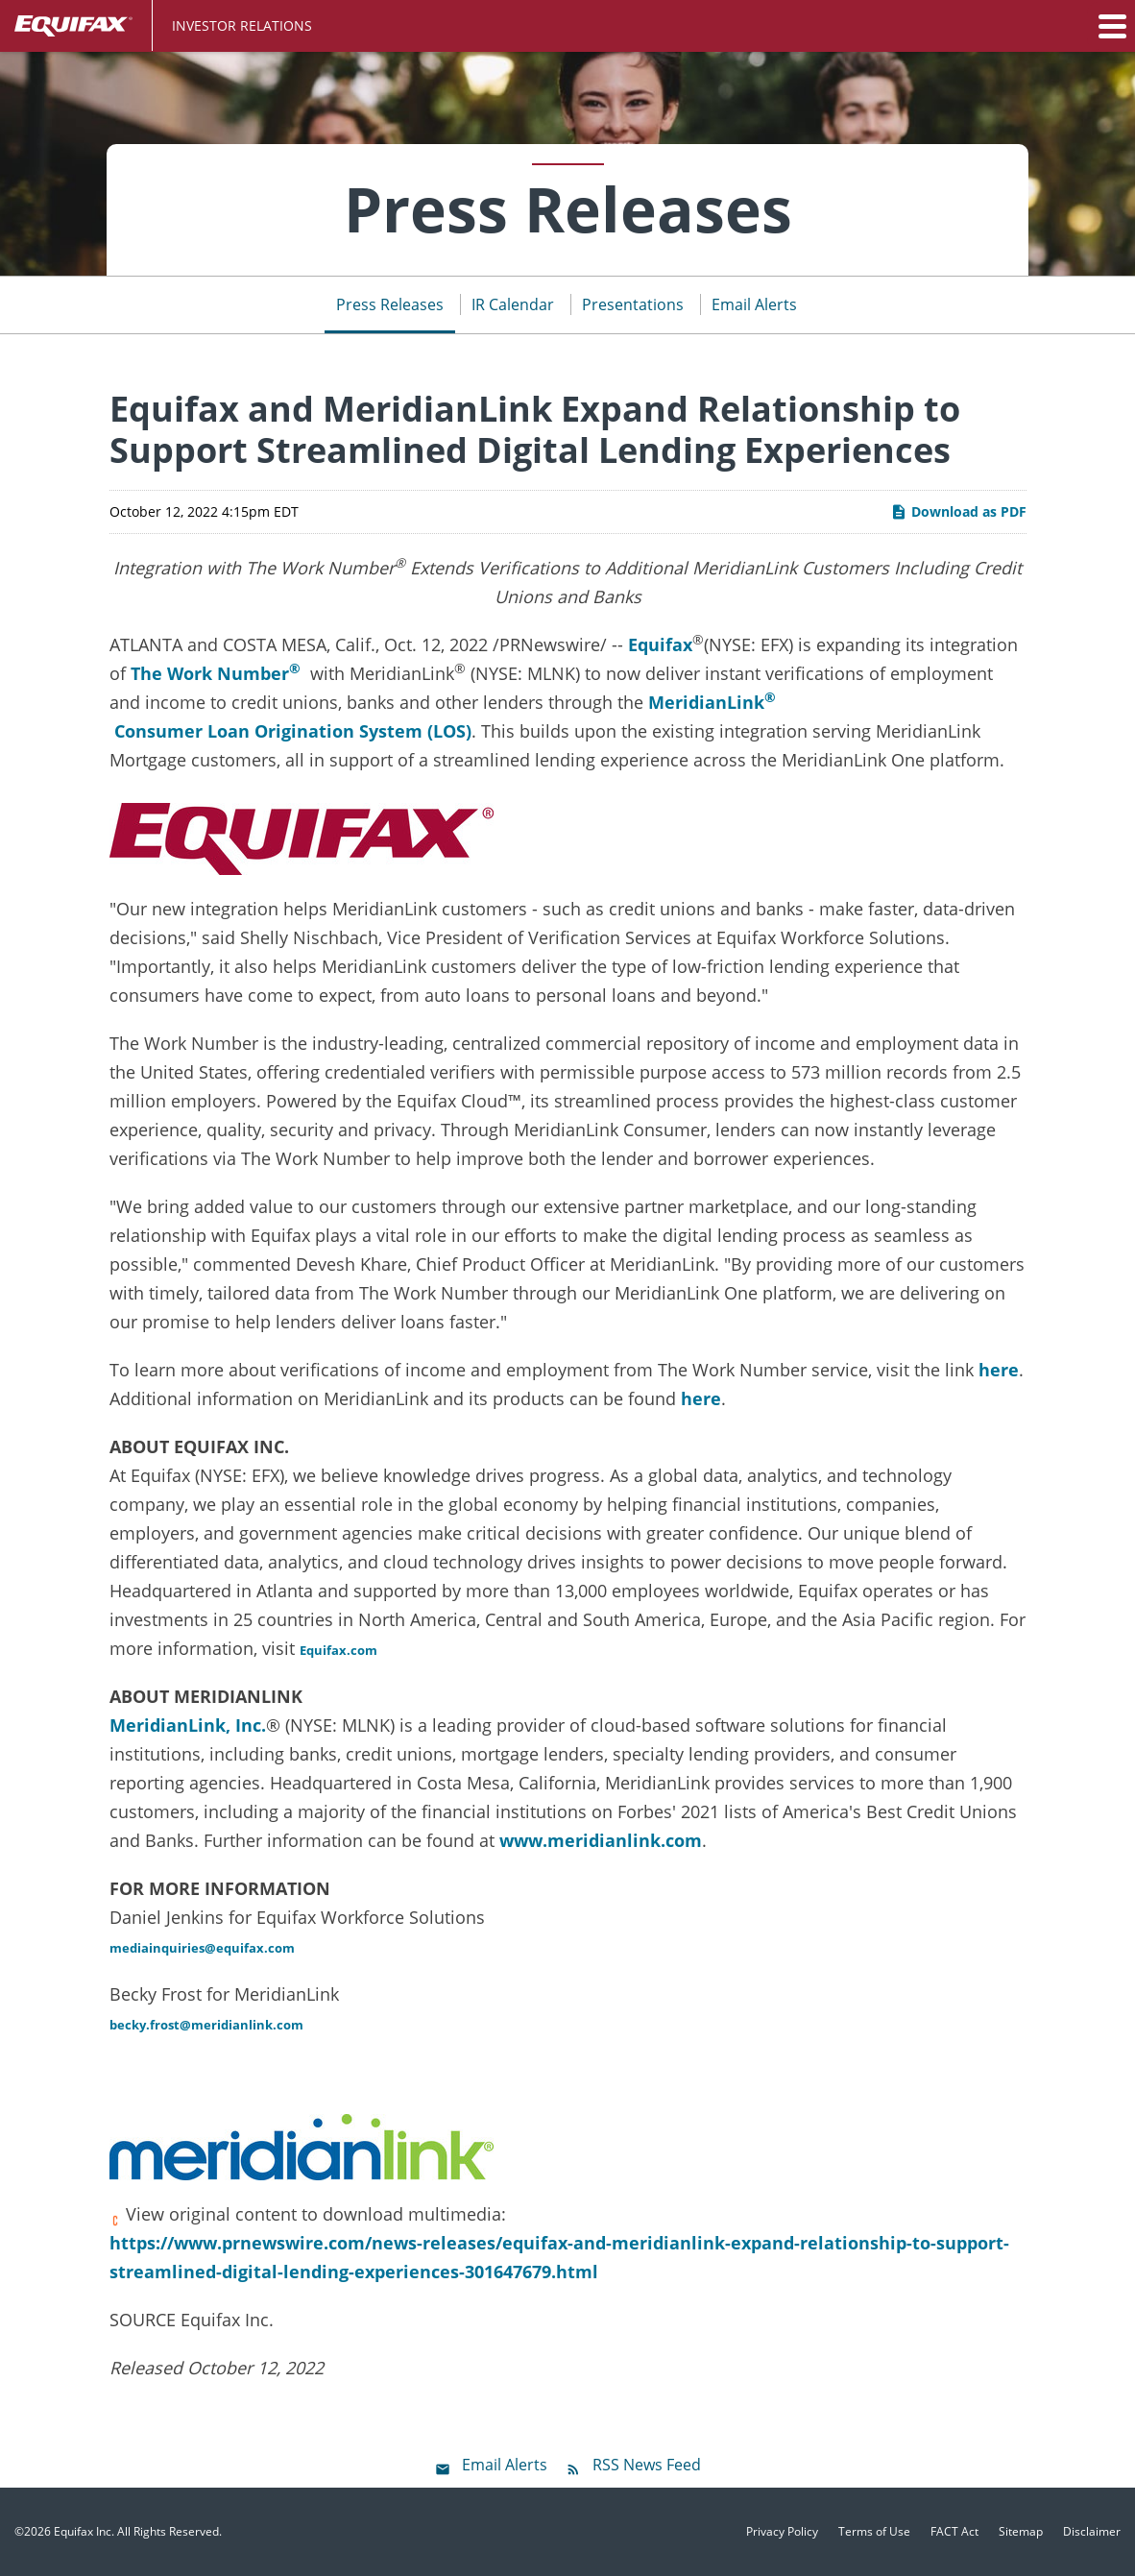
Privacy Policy (782, 2532)
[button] (1111, 26)
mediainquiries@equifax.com (202, 1947)
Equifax (660, 644)
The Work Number (216, 672)
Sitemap (1021, 2532)
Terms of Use (874, 2532)
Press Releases (390, 304)
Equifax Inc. (84, 2531)
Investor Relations (242, 25)
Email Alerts (754, 304)
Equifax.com (338, 1650)
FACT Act (954, 2532)
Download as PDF (958, 511)
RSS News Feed (646, 2464)
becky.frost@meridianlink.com (206, 2024)
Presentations (633, 304)
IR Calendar (512, 304)
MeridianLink (706, 702)
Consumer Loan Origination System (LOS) (290, 730)
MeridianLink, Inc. (187, 1725)
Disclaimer (1092, 2532)
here (998, 1369)
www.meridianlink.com (600, 1840)
